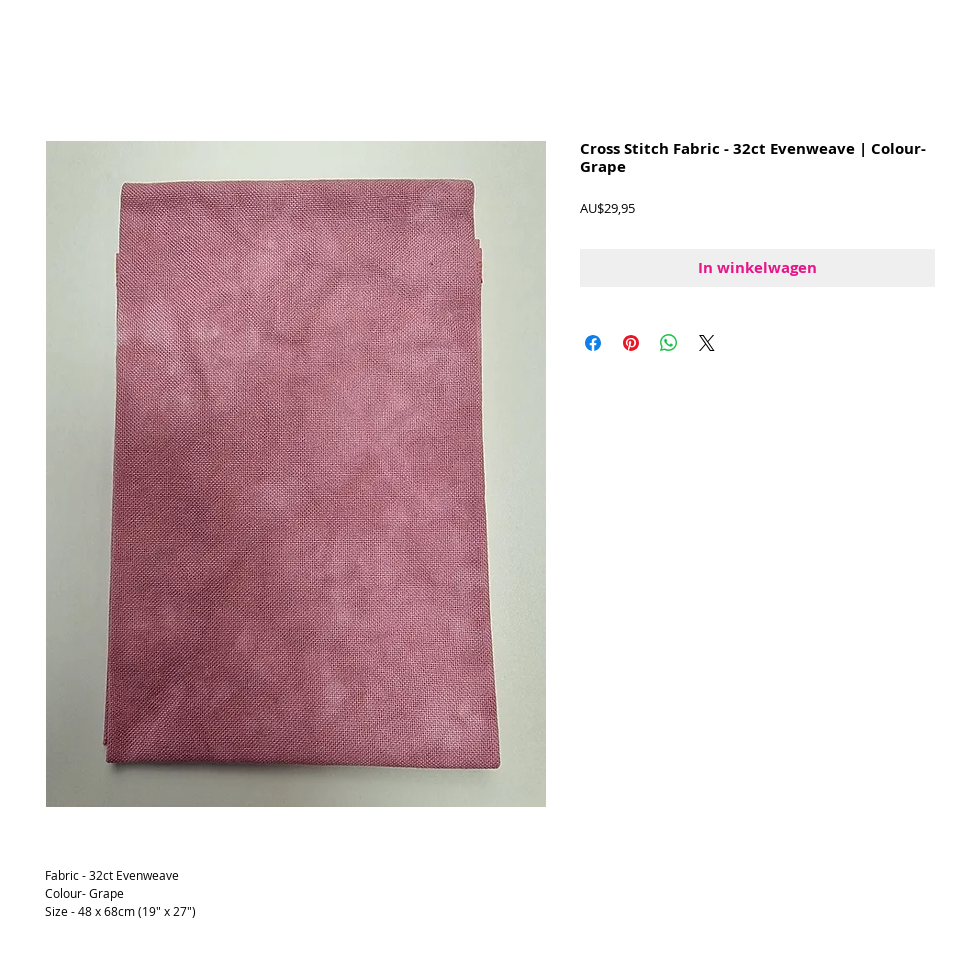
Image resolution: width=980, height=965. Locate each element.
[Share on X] (707, 343)
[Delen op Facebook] (593, 343)
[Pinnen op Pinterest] (631, 343)
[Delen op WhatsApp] (669, 343)
